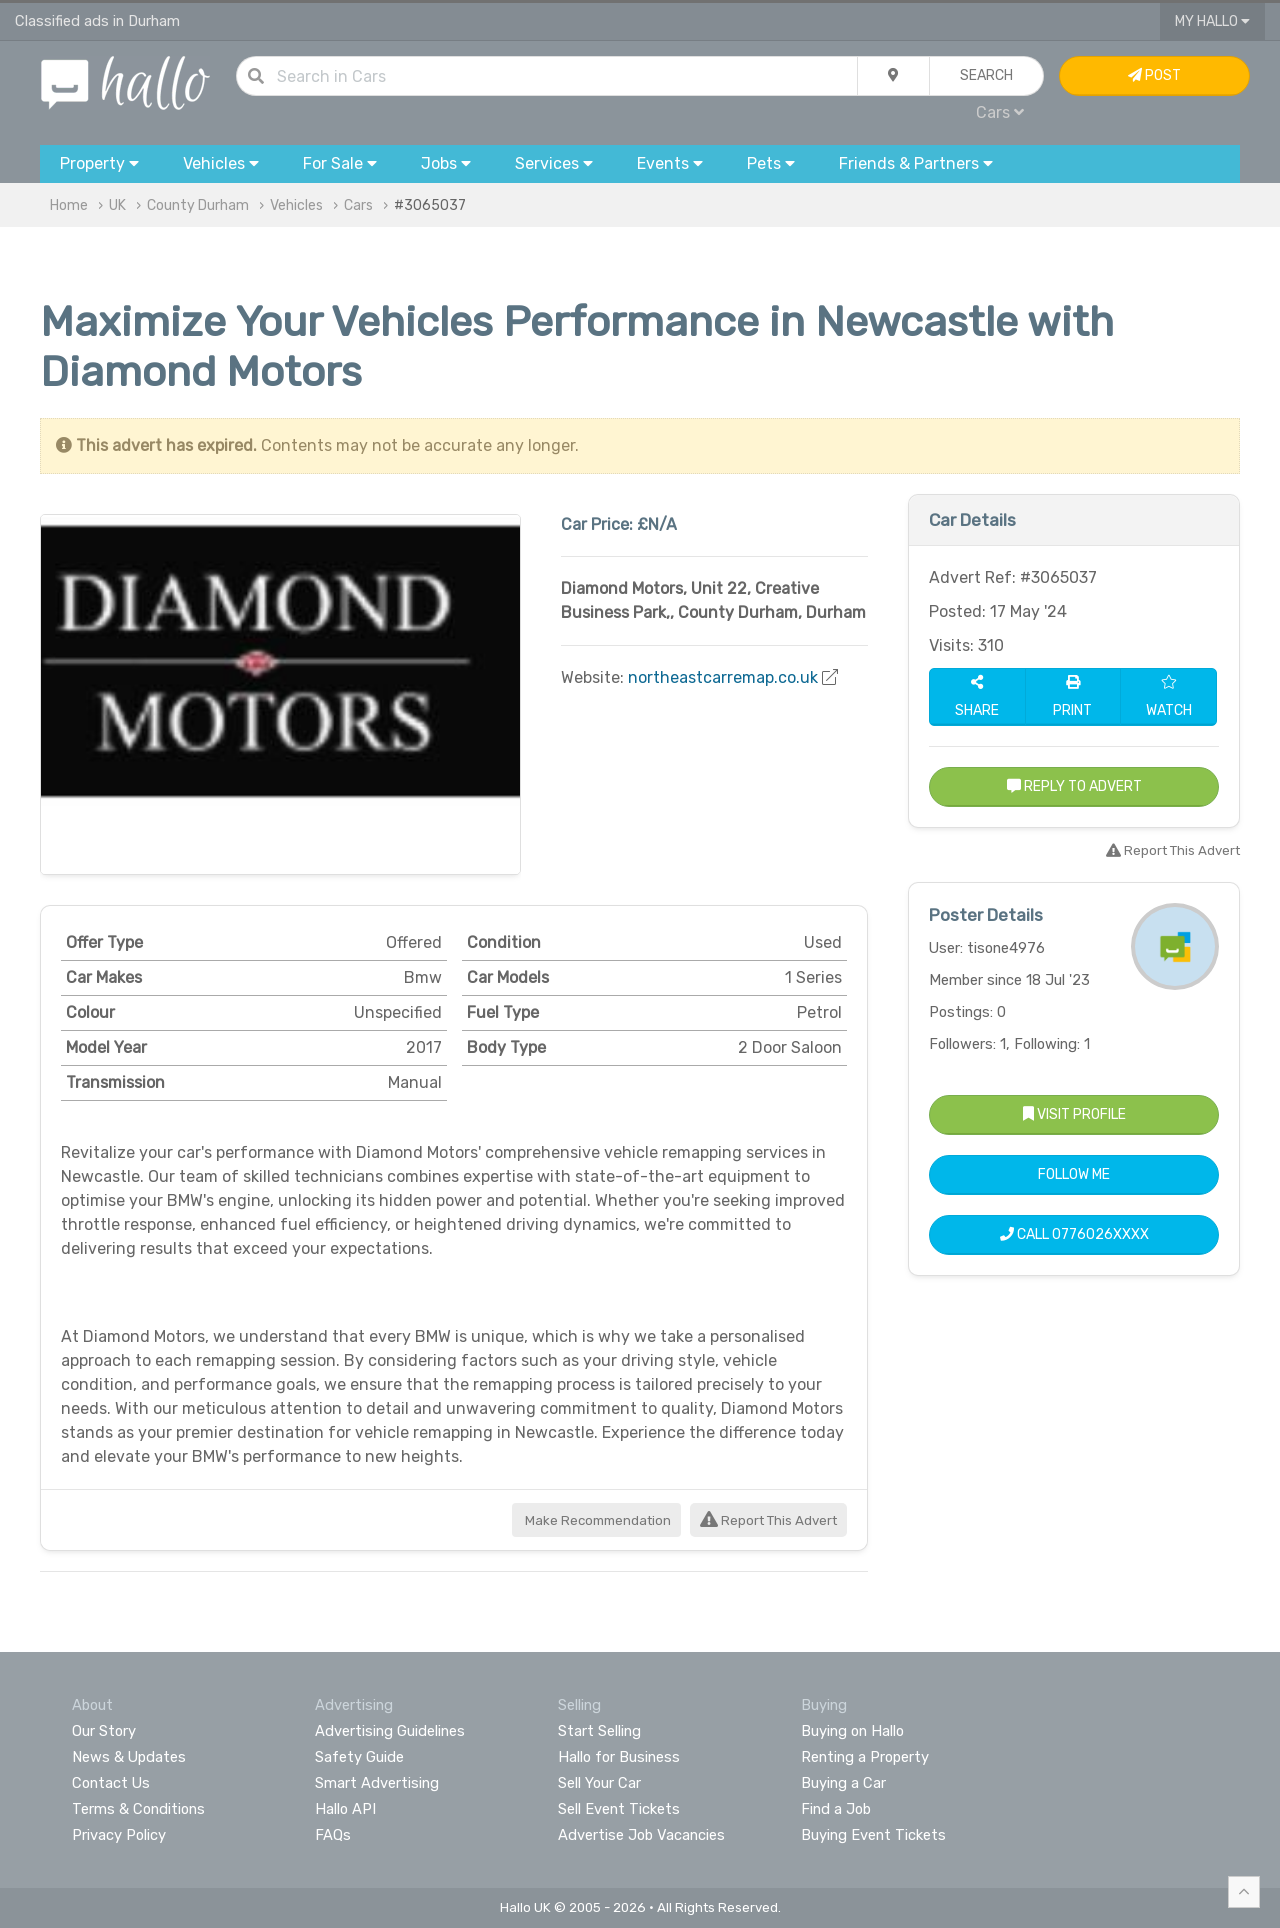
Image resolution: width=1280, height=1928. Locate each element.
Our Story (104, 1731)
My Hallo (1212, 21)
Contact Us (111, 1783)
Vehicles (296, 205)
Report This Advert (768, 1520)
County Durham (198, 205)
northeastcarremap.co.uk (723, 677)
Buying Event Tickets (873, 1835)
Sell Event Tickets (619, 1809)
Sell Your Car (599, 1783)
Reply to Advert (1074, 786)
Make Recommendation (596, 1520)
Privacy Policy (119, 1835)
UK (117, 205)
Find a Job (836, 1809)
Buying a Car (843, 1783)
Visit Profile (1074, 1114)
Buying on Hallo (852, 1731)
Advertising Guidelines (390, 1731)
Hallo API (345, 1809)
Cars (1000, 112)
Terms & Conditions (138, 1809)
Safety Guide (359, 1757)
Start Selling (599, 1731)
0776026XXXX (1100, 1234)
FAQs (333, 1835)
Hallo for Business (619, 1757)
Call (1074, 1234)
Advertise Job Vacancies (641, 1835)
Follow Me (1074, 1174)
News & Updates (129, 1757)
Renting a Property (865, 1757)
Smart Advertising (377, 1783)
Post (1154, 75)
